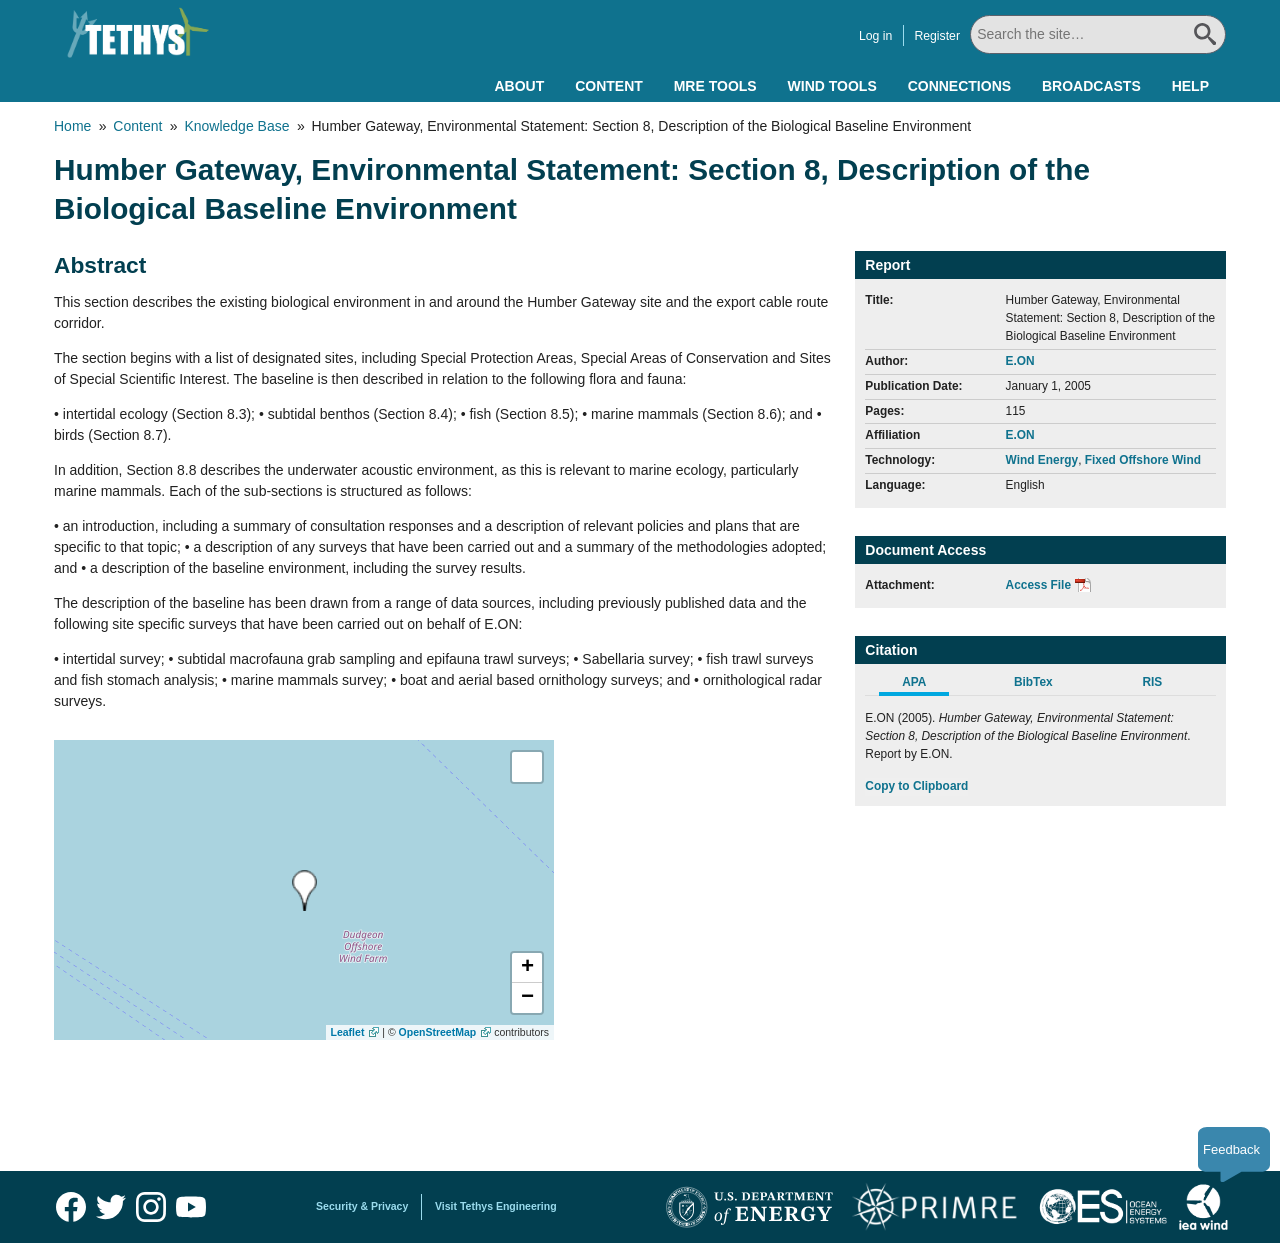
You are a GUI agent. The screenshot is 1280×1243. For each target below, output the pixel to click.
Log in (875, 36)
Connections (959, 86)
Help (1190, 86)
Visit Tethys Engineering (496, 1206)
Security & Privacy (362, 1206)
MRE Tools (715, 86)
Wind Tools (832, 86)
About (519, 86)
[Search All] (1098, 34)
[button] (527, 968)
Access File (1038, 585)
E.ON (1020, 361)
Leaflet (348, 1032)
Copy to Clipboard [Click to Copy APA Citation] (916, 786)
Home (72, 126)
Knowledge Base (236, 126)
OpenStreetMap (438, 1032)
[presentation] (304, 890)
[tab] (924, 685)
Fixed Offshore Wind (1143, 460)
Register (937, 36)
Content (609, 86)
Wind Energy (1042, 460)
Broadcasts (1091, 86)
